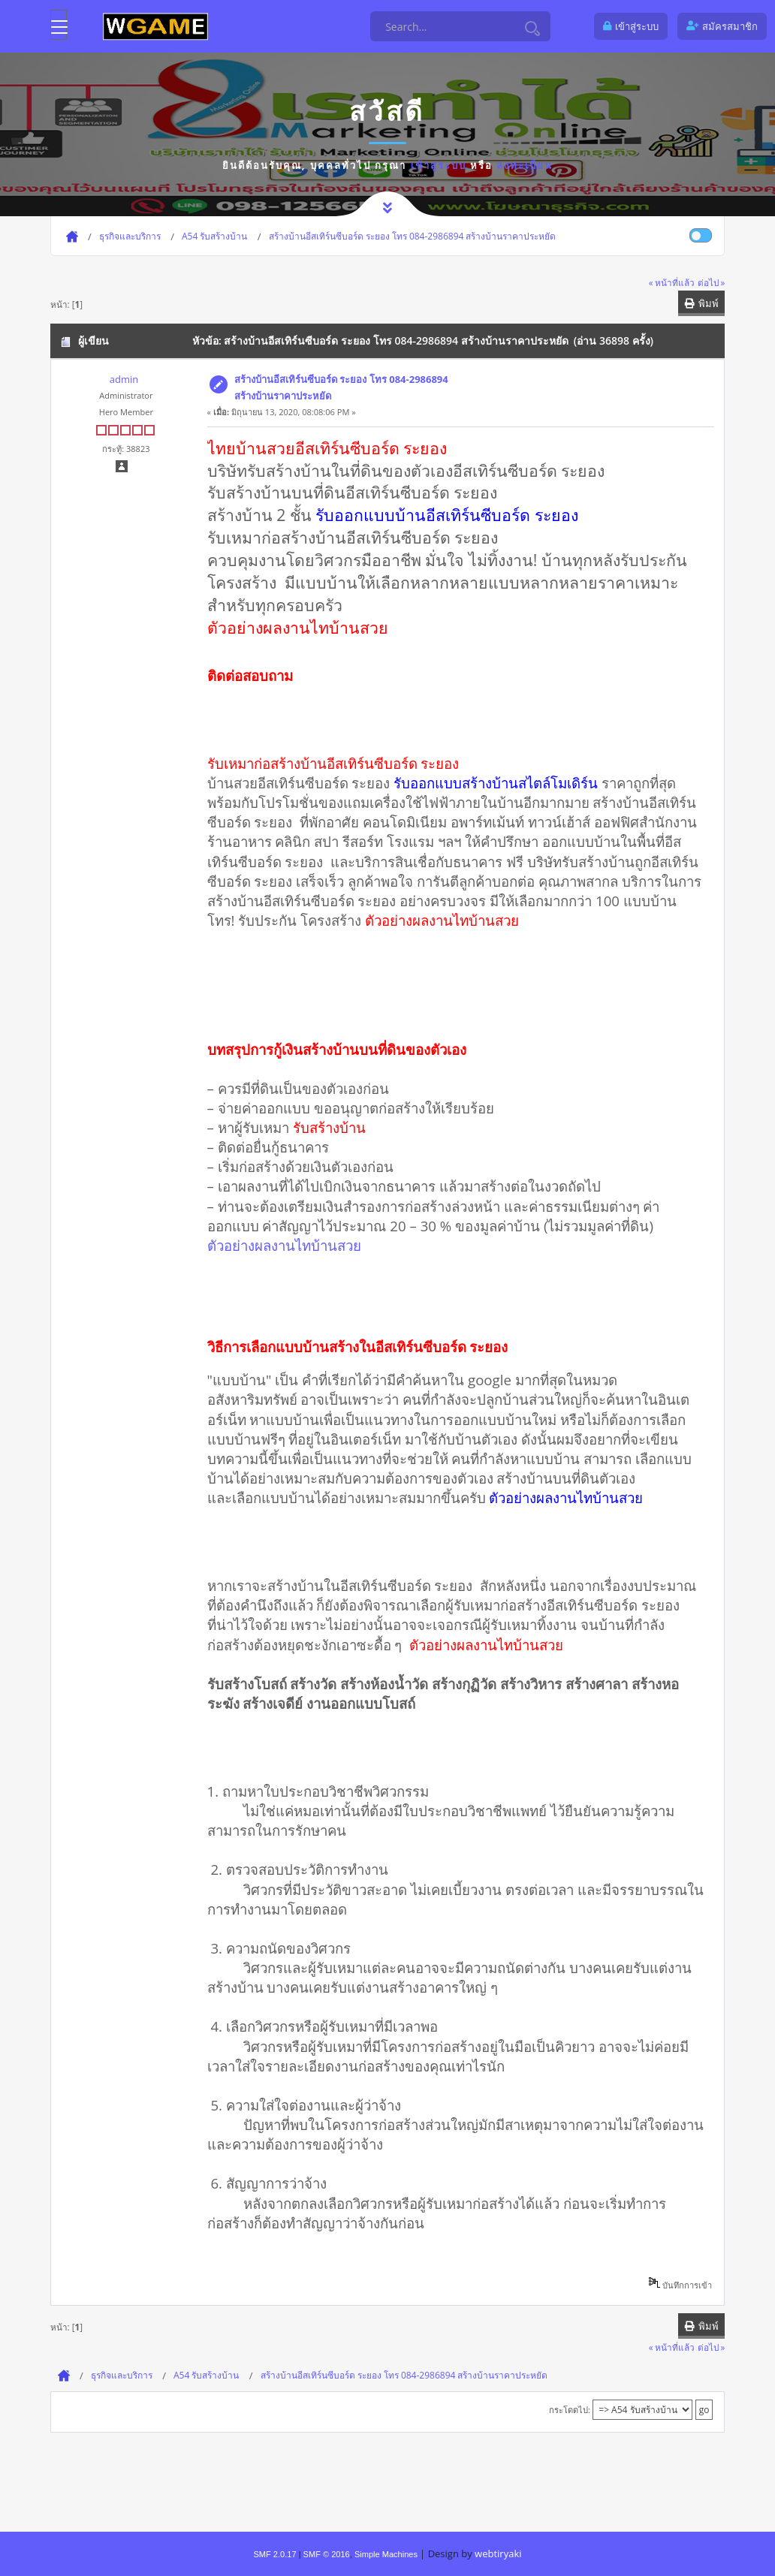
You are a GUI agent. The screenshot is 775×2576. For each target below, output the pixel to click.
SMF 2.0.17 (274, 2554)
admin (124, 379)
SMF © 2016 (326, 2554)
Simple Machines (386, 2554)
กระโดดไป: (569, 2409)
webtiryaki (498, 2553)
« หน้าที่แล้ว (672, 282)
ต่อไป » (711, 282)
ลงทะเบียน (524, 165)
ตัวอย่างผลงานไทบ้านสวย (284, 1245)
